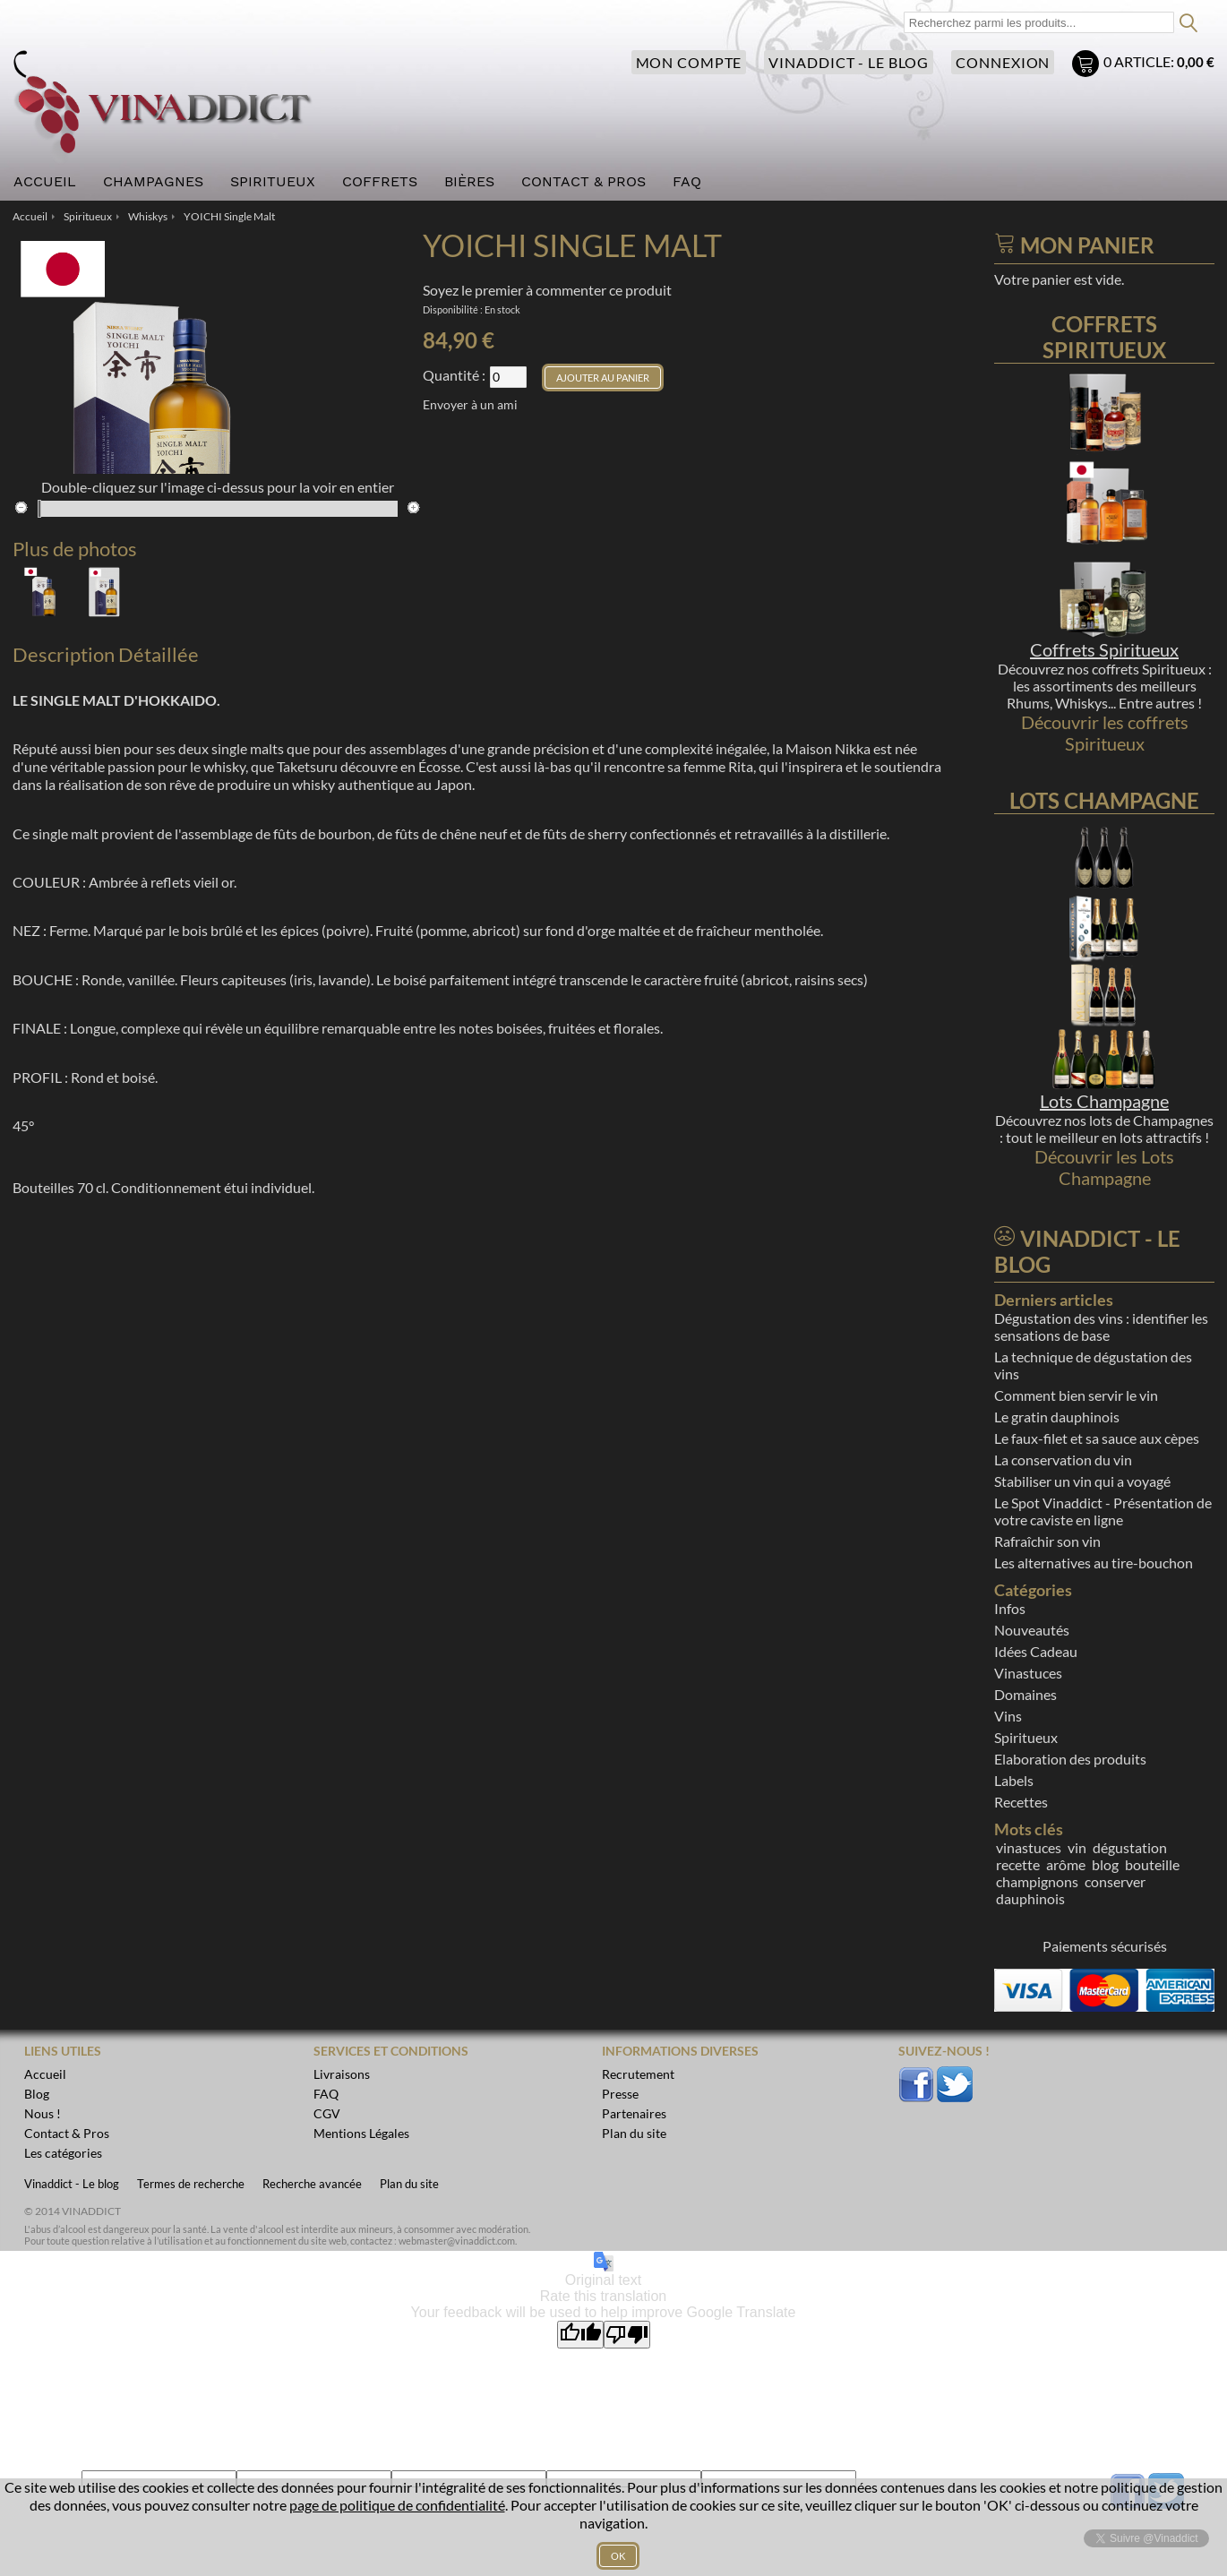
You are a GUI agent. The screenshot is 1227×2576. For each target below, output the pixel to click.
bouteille (1152, 1864)
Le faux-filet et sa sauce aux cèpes (1096, 1438)
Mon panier (1087, 66)
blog (1105, 1864)
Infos (1009, 1608)
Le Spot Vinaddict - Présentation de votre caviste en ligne (1103, 1511)
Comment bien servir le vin (1076, 1395)
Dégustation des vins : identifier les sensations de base (1101, 1326)
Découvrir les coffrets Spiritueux (1104, 732)
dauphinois (1030, 1898)
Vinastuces (1028, 1672)
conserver (1115, 1881)
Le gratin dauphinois (1057, 1416)
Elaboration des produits (1070, 1758)
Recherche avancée (312, 2184)
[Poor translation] (627, 2334)
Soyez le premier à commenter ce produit (547, 289)
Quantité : (454, 374)
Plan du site (409, 2184)
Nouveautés (1031, 1629)
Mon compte (685, 62)
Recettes (1021, 1801)
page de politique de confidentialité (397, 2504)
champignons (1037, 1881)
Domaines (1025, 1694)
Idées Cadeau (1035, 1651)
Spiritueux (1026, 1737)
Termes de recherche (191, 2184)
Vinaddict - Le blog (847, 62)
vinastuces (1028, 1847)
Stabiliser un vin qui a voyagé (1082, 1481)
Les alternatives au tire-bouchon (1093, 1562)
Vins (1008, 1715)
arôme (1065, 1864)
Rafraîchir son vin (1047, 1541)
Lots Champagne (1104, 1101)
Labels (1014, 1780)
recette (1018, 1864)
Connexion (1002, 62)
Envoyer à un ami (470, 404)
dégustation (1130, 1847)
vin (1077, 1847)
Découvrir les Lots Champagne (1104, 1167)
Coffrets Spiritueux (1104, 649)
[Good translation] (580, 2334)
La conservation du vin (1063, 1459)
